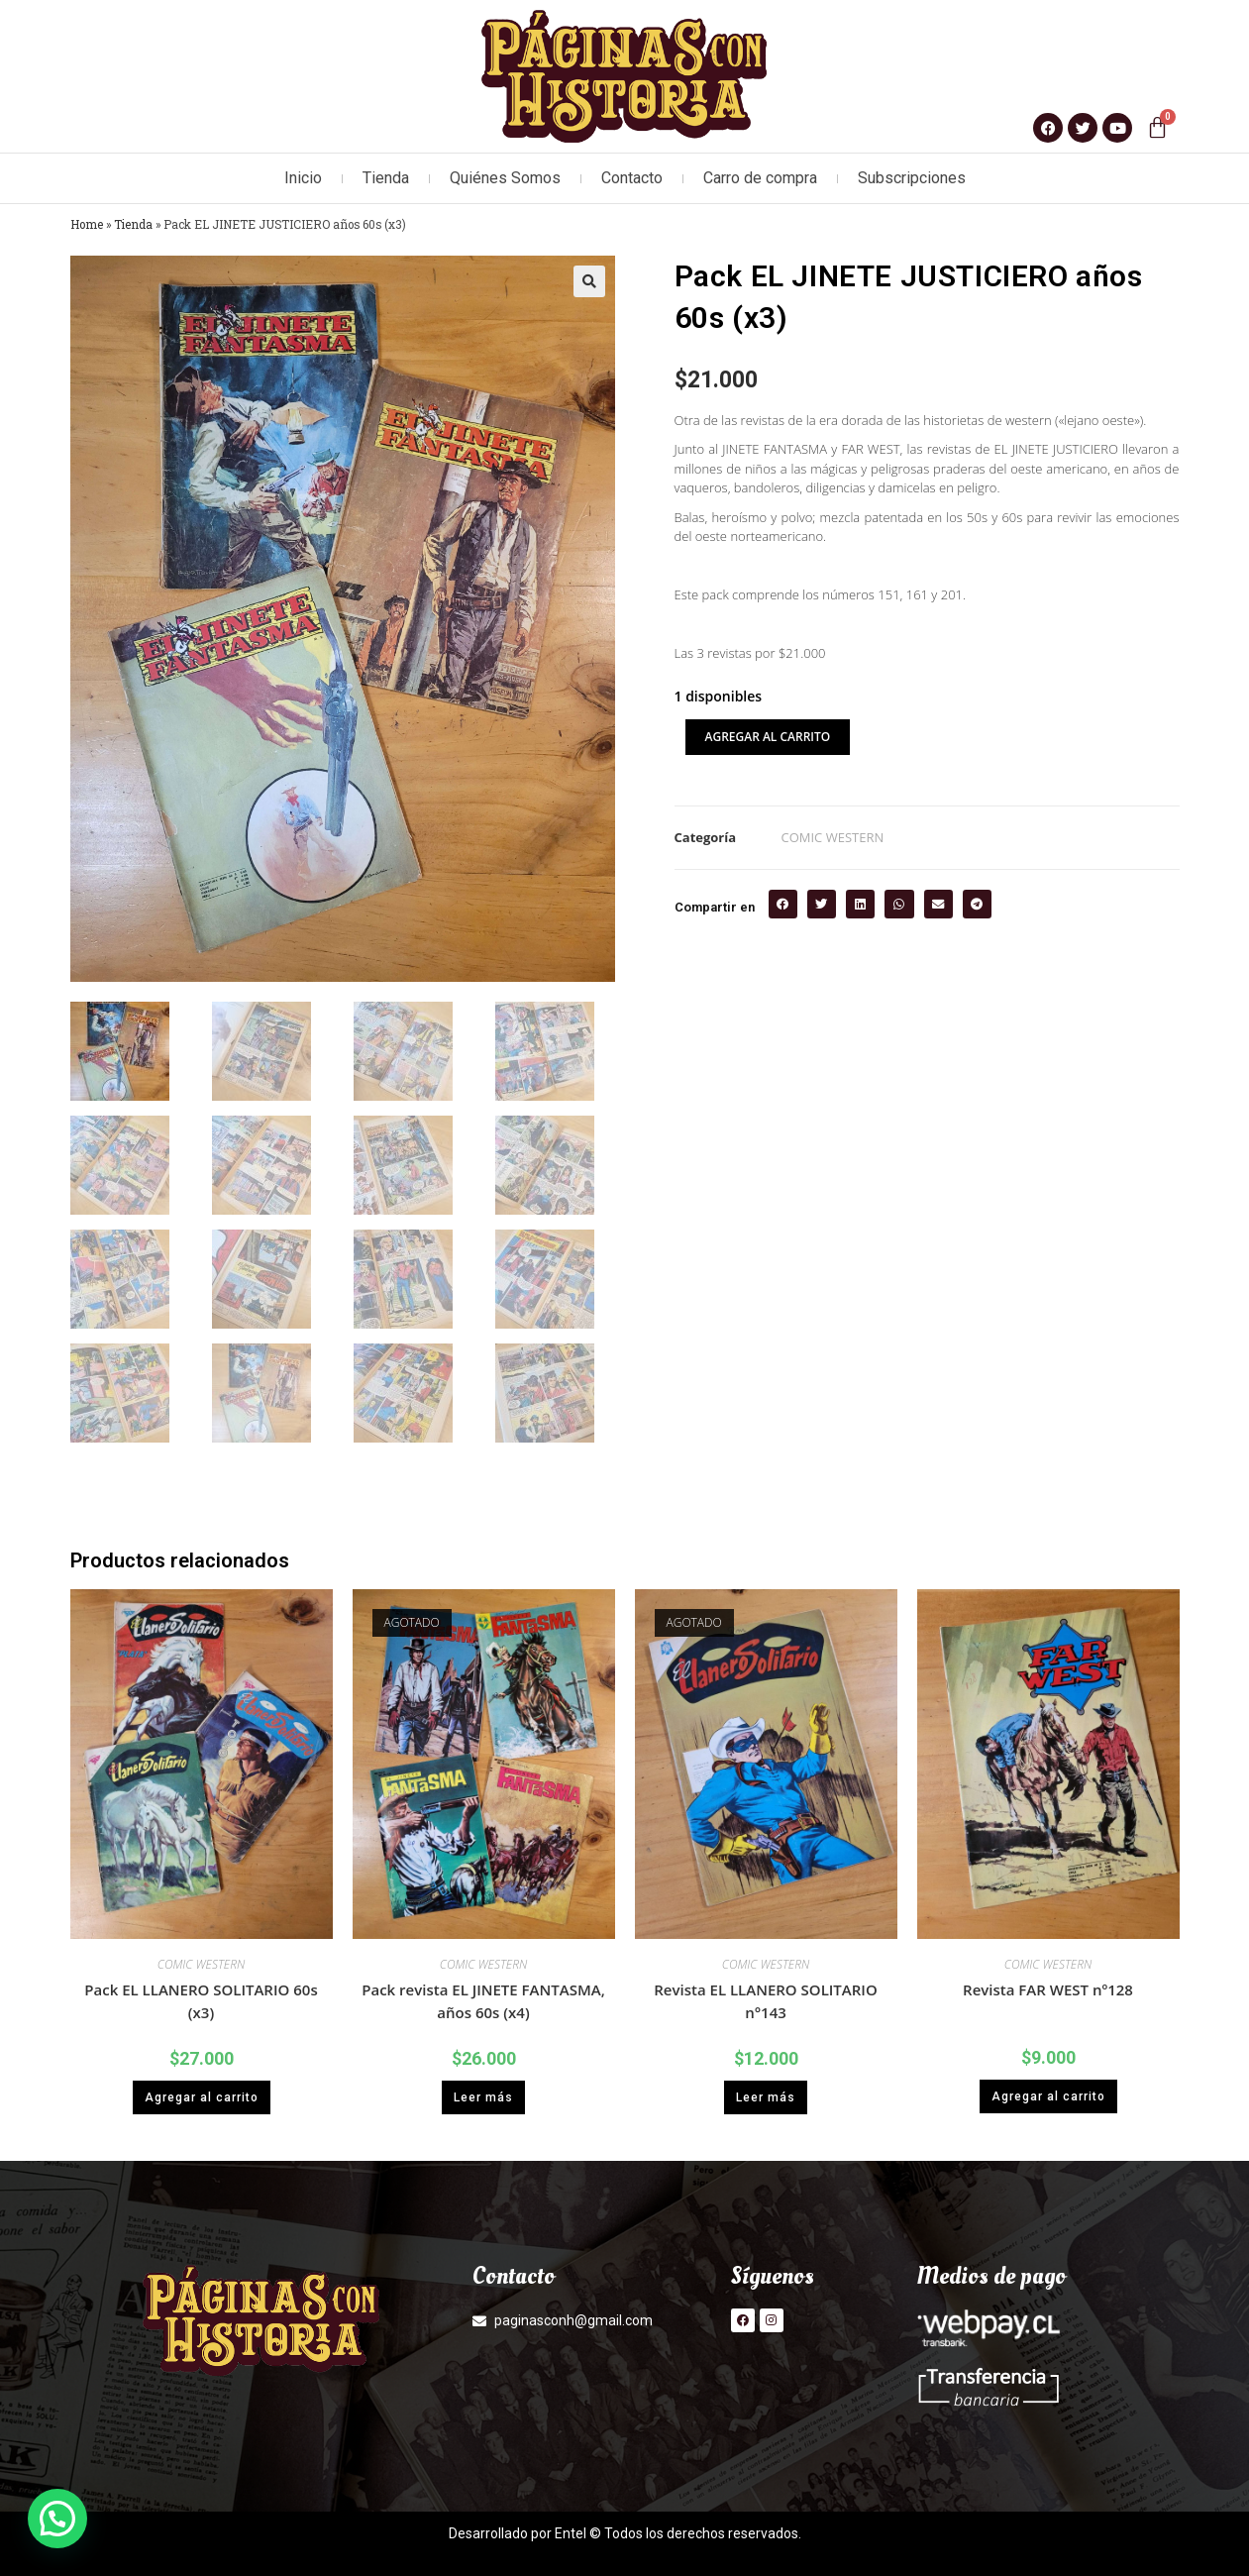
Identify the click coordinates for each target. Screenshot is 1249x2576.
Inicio (303, 177)
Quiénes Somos (505, 177)
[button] (589, 281)
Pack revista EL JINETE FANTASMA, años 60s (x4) (483, 2001)
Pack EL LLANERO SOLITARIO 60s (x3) (200, 2001)
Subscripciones (912, 177)
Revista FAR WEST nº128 (1048, 1989)
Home (86, 224)
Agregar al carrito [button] (202, 2097)
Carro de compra (760, 177)
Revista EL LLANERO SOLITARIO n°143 (765, 2001)
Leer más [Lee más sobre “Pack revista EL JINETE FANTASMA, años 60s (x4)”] (483, 2097)
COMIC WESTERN (833, 837)
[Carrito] (1157, 127)
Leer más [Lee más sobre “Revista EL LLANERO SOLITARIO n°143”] (765, 2097)
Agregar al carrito (768, 736)
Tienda (386, 177)
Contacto (632, 177)
